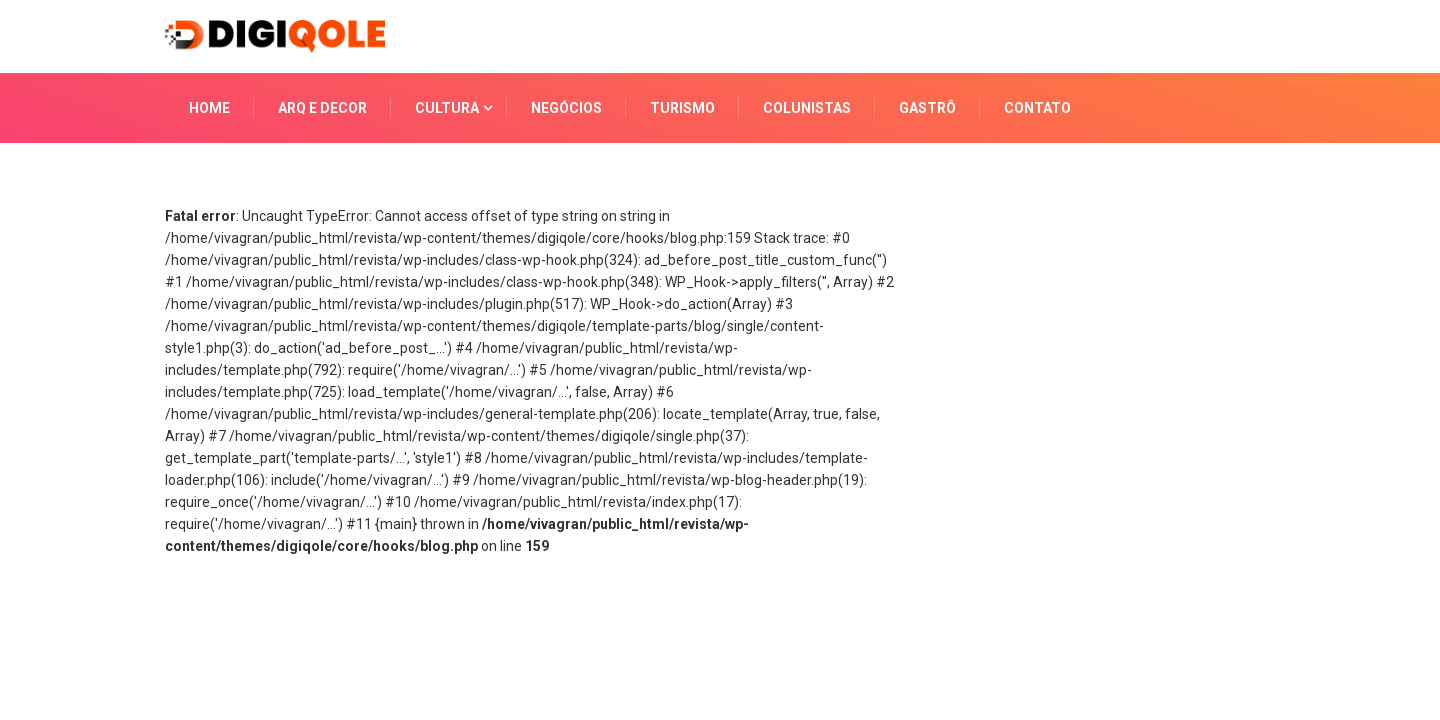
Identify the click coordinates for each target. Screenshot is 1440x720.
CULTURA (447, 108)
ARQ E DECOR (322, 108)
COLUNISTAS (807, 108)
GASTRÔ (927, 108)
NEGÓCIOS (566, 108)
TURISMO (682, 108)
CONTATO (1037, 108)
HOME (209, 108)
